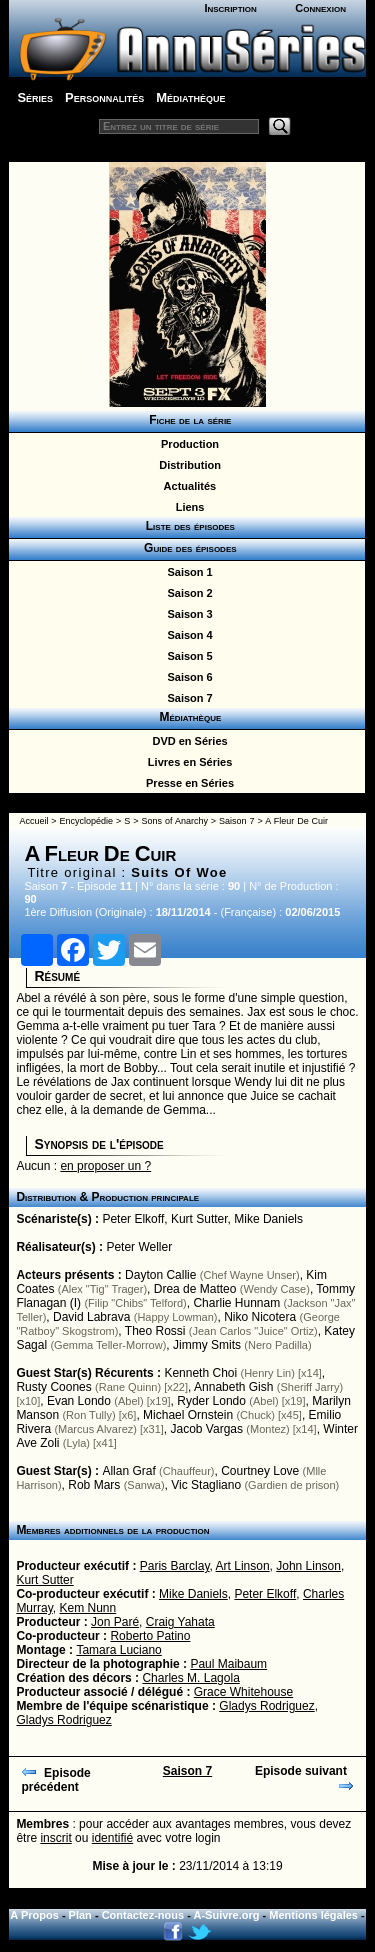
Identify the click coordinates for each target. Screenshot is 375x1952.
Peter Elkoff (133, 1219)
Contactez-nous (143, 1915)
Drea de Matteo (195, 1289)
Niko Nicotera (260, 1317)
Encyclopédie (87, 821)
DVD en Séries (186, 741)
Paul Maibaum (228, 1664)
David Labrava (91, 1317)
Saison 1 (186, 572)
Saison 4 (186, 635)
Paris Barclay (175, 1566)
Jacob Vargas (207, 1429)
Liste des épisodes (187, 526)
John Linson (308, 1566)
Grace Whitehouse (243, 1692)
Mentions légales (313, 1915)
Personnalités (104, 97)
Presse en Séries (187, 783)
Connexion (320, 8)
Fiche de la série (187, 420)
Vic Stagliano (206, 1485)
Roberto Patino (150, 1636)
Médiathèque (190, 97)
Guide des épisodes (186, 548)
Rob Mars (94, 1485)
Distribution (187, 465)
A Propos (34, 1915)
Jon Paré (115, 1622)
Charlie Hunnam (236, 1303)
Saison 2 (186, 593)
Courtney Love (260, 1471)
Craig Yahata (180, 1622)
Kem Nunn (88, 1608)
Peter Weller (139, 1247)
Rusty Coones (53, 1387)
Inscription (230, 8)
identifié (112, 1838)
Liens (187, 507)
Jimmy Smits (207, 1345)
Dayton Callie (160, 1275)
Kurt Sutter (199, 1219)
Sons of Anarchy (174, 821)
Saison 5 (186, 656)
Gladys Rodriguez (266, 1706)
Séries (35, 97)
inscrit (55, 1838)
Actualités (187, 486)
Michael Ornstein (188, 1415)
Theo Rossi (155, 1331)
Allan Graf (128, 1471)
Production (187, 444)
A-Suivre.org (227, 1915)
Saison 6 (186, 677)
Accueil (33, 821)
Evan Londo (79, 1401)
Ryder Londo (211, 1401)
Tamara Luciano (118, 1650)
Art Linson (243, 1566)
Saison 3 (186, 614)
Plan (80, 1915)
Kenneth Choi (200, 1373)
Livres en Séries (187, 762)
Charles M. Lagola (190, 1678)
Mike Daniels (268, 1219)
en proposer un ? (105, 1166)
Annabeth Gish (233, 1387)
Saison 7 (186, 698)
